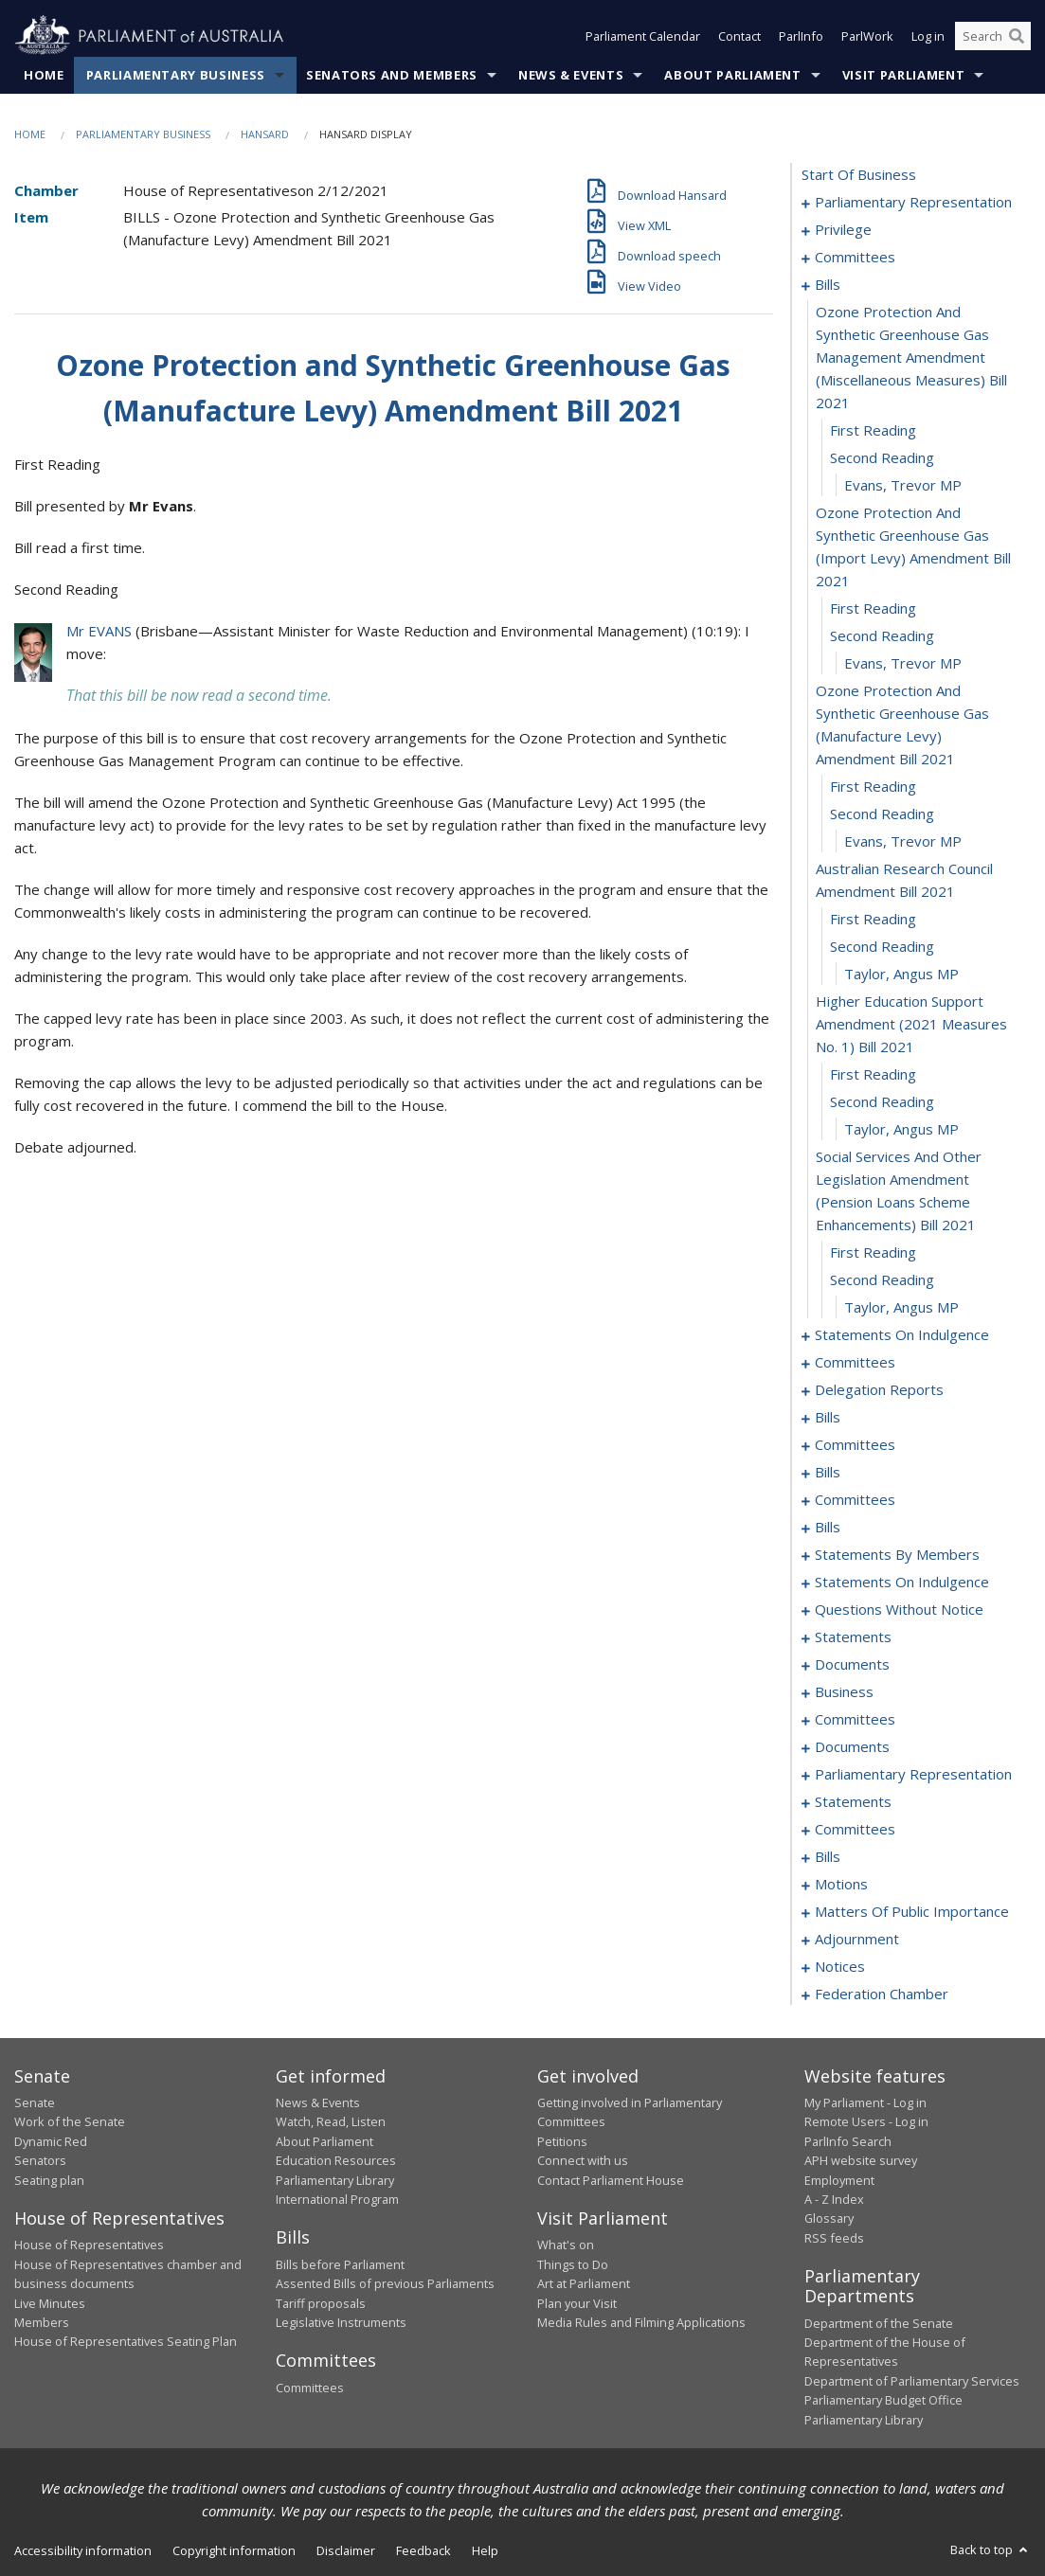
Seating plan (49, 2180)
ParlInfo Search (848, 2141)
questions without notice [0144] (899, 1609)
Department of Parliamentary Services (911, 2380)
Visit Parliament (903, 74)
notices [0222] (840, 1966)
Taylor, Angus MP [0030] (901, 973)
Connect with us (582, 2160)
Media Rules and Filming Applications (641, 2322)
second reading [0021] (882, 635)
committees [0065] (855, 1444)
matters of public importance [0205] (912, 1911)
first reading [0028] (873, 918)
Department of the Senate (878, 2323)
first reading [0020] (873, 608)
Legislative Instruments (341, 2322)
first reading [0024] (873, 786)
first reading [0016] (873, 429)
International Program (337, 2199)
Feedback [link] (423, 2550)
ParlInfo (801, 36)
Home (44, 74)
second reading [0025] (882, 813)
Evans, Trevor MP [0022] (903, 662)
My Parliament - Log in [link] (865, 2102)
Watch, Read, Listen (331, 2121)
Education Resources (336, 2160)
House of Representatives (89, 2244)
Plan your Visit (577, 2303)
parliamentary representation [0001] (913, 201)
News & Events (570, 74)
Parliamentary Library (335, 2180)
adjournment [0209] (857, 1938)
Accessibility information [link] (83, 2550)
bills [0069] (827, 1471)
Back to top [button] (990, 2549)
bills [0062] (827, 1416)
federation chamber (881, 1993)
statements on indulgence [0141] (902, 1581)
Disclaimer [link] (345, 2550)
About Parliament (732, 74)
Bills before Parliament (340, 2264)
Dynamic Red (50, 2141)
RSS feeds (834, 2237)
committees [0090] (855, 1499)
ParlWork (867, 36)
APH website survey (860, 2160)
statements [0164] (853, 1636)
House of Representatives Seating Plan (125, 2341)
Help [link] (485, 2550)
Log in (928, 36)
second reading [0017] (882, 457)
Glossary (829, 2218)
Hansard (265, 134)
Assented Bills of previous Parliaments (385, 2283)
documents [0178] (852, 1746)
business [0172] (844, 1691)
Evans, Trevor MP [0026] (903, 841)
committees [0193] (855, 1828)
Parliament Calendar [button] (643, 36)
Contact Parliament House (610, 2180)
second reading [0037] (882, 1279)
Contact (739, 36)
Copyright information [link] (234, 2550)
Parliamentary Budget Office (883, 2399)
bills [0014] (827, 284)
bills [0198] (827, 1856)
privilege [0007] (843, 229)
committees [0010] (855, 256)
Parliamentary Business (175, 74)
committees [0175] (855, 1718)
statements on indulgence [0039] (902, 1334)
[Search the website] (993, 36)
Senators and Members (391, 74)
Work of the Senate (69, 2121)
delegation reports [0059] (879, 1389)
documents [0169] (852, 1664)
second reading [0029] (882, 946)
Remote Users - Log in (866, 2121)
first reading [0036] (873, 1252)
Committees (310, 2387)
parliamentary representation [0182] (913, 1773)
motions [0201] (841, 1883)
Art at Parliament (583, 2283)
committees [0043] (855, 1361)
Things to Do (572, 2264)
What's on (565, 2244)
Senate (34, 2102)
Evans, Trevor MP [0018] (903, 484)
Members (41, 2322)
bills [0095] (827, 1526)
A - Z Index (834, 2199)
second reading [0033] (882, 1101)
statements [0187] (853, 1801)
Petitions (562, 2141)
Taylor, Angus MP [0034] (901, 1128)
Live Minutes (49, 2303)
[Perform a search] (1016, 36)
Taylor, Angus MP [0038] (901, 1306)
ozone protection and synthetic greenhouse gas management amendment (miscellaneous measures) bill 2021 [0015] (911, 357)
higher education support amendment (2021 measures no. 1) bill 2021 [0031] (911, 1024)
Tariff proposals (321, 2303)
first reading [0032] (873, 1073)
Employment (839, 2180)
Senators (40, 2160)
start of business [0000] (859, 174)
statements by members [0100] (897, 1554)
